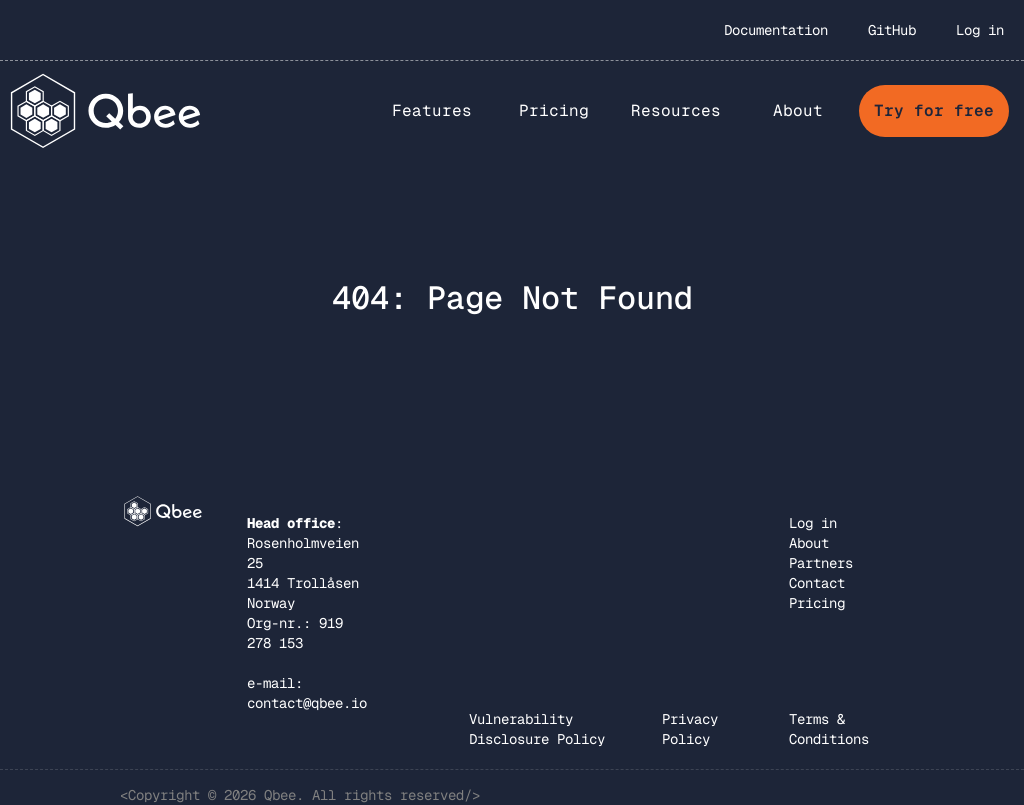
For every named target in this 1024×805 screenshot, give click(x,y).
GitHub (892, 30)
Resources (676, 110)
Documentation (776, 30)
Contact (817, 583)
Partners (821, 563)
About (809, 543)
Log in (980, 30)
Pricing (554, 110)
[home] (106, 110)
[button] (432, 111)
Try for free (934, 110)
